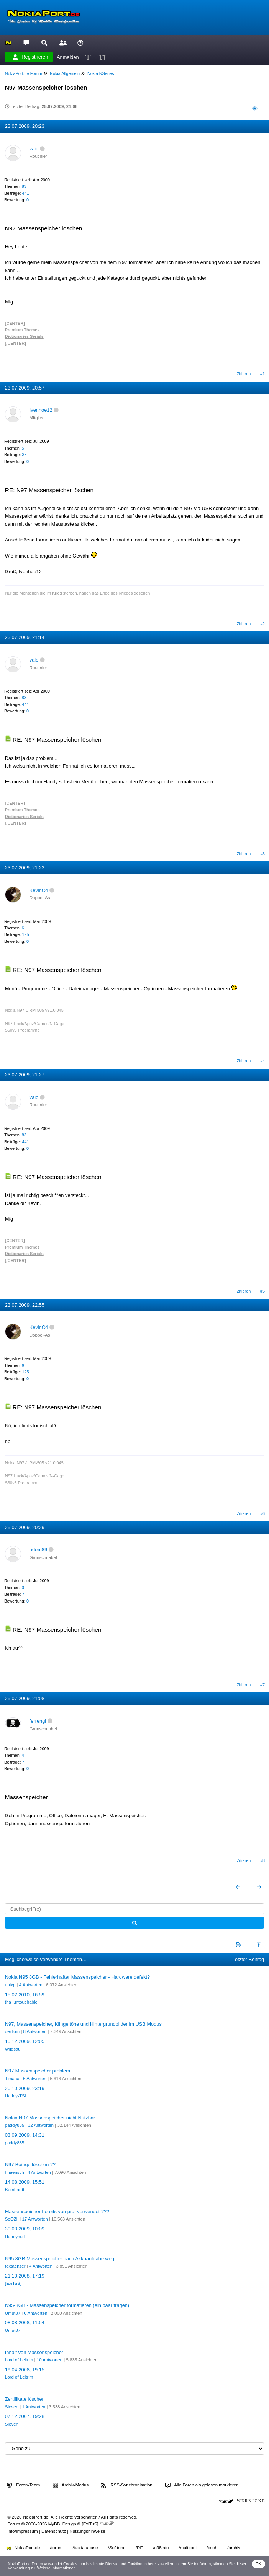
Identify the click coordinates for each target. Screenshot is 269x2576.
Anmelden (68, 57)
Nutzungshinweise (87, 2531)
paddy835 (15, 2125)
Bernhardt (15, 2189)
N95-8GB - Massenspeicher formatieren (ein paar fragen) (67, 2305)
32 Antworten (41, 2125)
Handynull (15, 2236)
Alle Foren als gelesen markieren (202, 2485)
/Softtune (117, 2547)
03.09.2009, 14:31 (24, 2135)
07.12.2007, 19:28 (24, 2416)
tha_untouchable (21, 2002)
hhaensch (14, 2172)
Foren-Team (23, 2485)
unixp (10, 1985)
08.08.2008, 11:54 (24, 2322)
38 (24, 454)
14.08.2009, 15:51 (24, 2182)
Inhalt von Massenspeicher (34, 2352)
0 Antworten (36, 2313)
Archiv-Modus (71, 2485)
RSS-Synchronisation (126, 2485)
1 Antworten (33, 2407)
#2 (262, 623)
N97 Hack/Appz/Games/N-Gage (34, 1023)
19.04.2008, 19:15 (24, 2369)
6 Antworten (34, 2078)
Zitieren (244, 374)
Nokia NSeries (100, 73)
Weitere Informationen (56, 2568)
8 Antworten (35, 2031)
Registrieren (30, 57)
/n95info (161, 2547)
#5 (262, 1291)
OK (258, 2564)
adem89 (38, 1549)
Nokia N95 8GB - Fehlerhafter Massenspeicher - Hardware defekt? (77, 1977)
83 (24, 186)
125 (25, 934)
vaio (34, 149)
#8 (262, 1860)
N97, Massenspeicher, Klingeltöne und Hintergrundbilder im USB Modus (83, 2024)
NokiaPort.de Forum (23, 73)
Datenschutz (53, 2531)
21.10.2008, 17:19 (24, 2276)
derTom (12, 2031)
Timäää (12, 2078)
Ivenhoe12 (41, 410)
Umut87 (12, 2313)
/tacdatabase (85, 2547)
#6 (262, 1513)
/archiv (233, 2547)
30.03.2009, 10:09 (24, 2229)
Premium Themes (22, 330)
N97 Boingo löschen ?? (30, 2164)
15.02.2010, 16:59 (24, 1994)
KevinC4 (39, 890)
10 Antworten (49, 2360)
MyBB (54, 2524)
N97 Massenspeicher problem (37, 2071)
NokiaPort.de (23, 2547)
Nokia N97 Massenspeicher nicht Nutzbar (50, 2118)
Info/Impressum (22, 2531)
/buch (212, 2547)
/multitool (188, 2547)
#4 (262, 1060)
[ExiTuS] (13, 2283)
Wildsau (13, 2049)
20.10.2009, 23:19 (24, 2088)
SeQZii (11, 2219)
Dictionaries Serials (24, 336)
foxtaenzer (15, 2266)
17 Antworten (35, 2219)
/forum (56, 2547)
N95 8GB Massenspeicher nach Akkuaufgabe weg (59, 2258)
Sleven (11, 2407)
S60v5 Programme (22, 1030)
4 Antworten (31, 1985)
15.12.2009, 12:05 (24, 2041)
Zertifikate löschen (25, 2399)
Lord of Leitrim (19, 2360)
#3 (262, 853)
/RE (139, 2547)
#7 (262, 1685)
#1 (262, 374)
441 (25, 193)
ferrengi (38, 1721)
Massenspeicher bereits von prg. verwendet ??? (57, 2211)
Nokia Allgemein (65, 73)
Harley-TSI (15, 2095)
